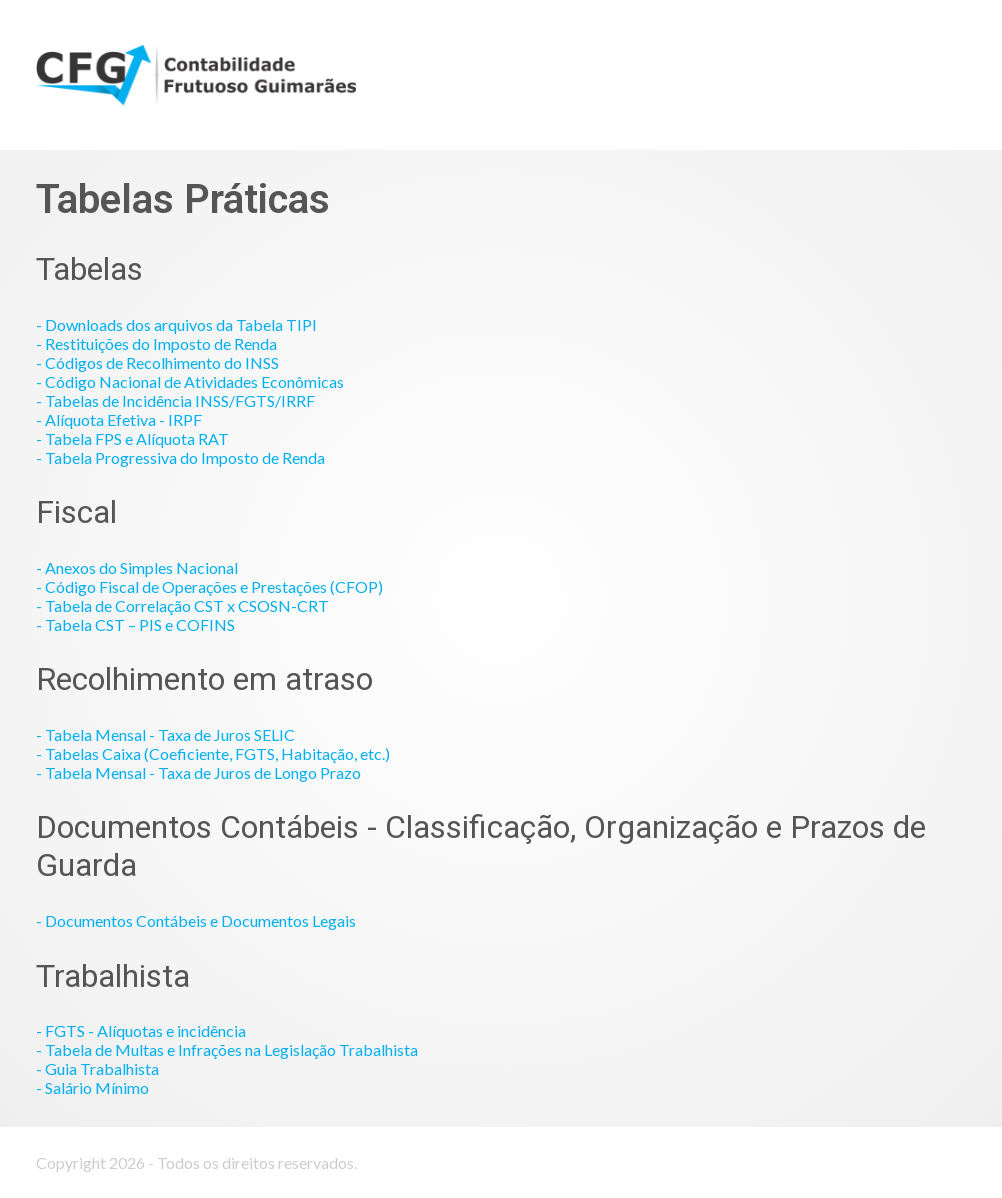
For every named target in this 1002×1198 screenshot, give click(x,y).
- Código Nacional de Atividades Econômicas (190, 381)
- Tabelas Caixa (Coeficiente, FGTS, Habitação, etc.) (213, 753)
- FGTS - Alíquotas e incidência (141, 1030)
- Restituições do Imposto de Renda (156, 343)
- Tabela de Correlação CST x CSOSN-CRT (182, 605)
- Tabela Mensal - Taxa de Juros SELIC (165, 734)
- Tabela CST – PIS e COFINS (135, 624)
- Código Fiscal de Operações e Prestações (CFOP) (209, 586)
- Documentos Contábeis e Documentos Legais (196, 920)
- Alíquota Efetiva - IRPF (119, 419)
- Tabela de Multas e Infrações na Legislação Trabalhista (227, 1049)
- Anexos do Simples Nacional (137, 567)
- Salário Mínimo (92, 1087)
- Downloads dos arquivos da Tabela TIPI (176, 324)
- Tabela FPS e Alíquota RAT (132, 438)
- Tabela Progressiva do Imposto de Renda (180, 457)
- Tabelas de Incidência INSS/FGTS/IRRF (175, 400)
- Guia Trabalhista (97, 1068)
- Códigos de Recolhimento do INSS (157, 362)
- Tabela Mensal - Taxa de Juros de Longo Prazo (198, 772)
